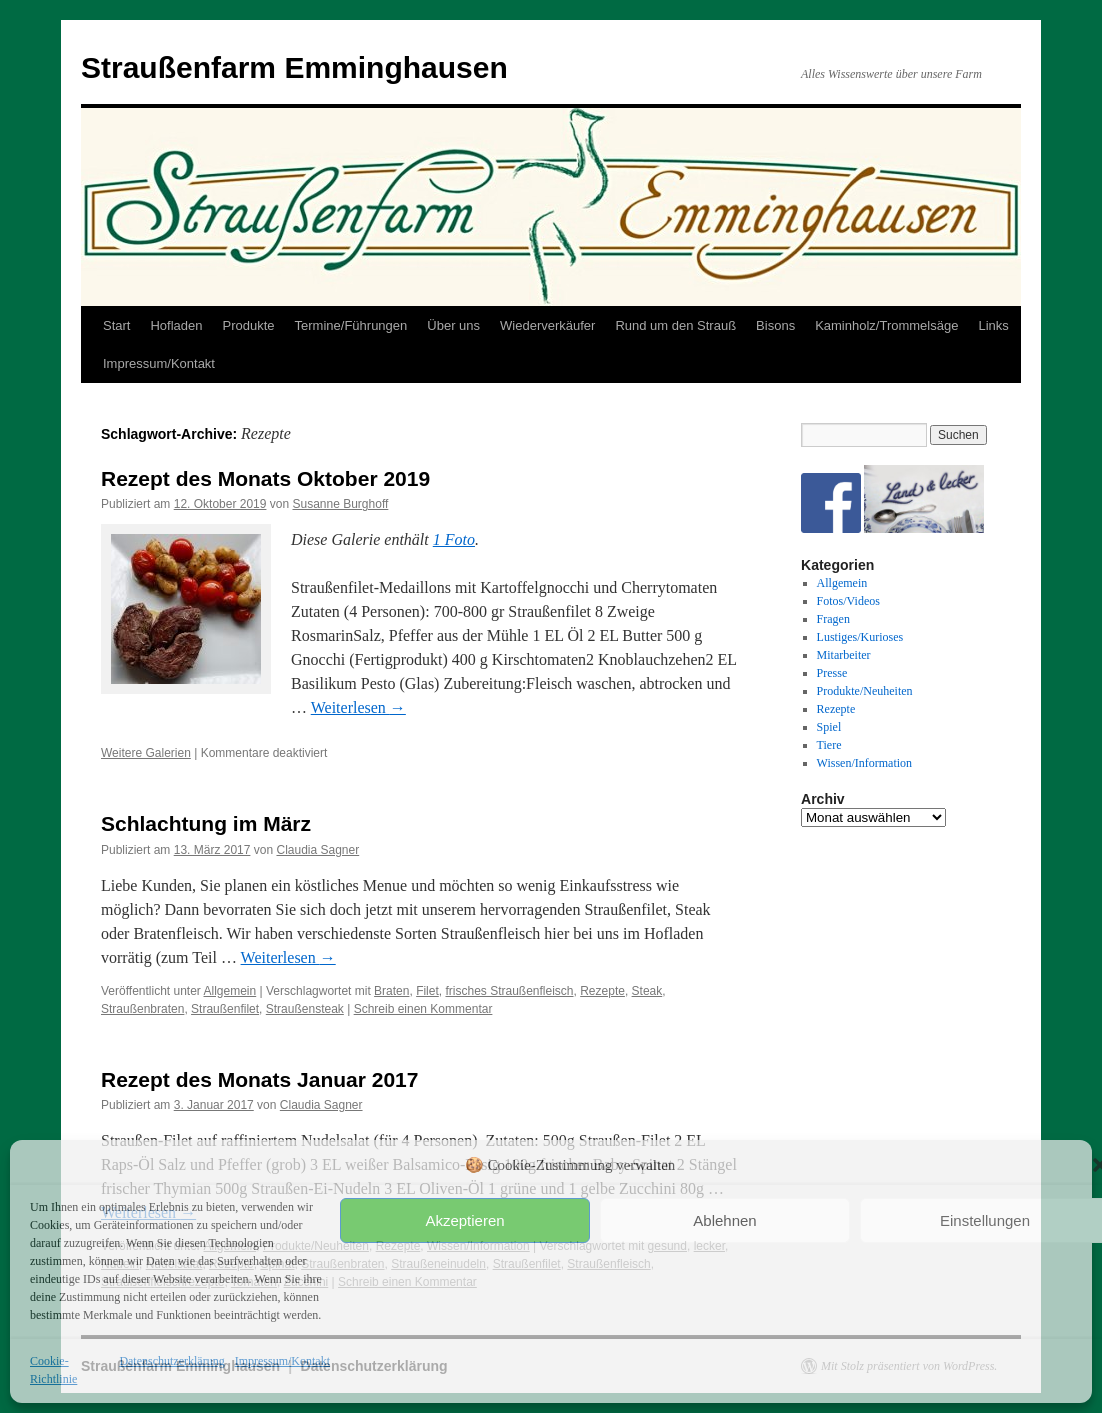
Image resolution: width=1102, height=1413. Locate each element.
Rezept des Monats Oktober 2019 (265, 478)
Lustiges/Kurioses (860, 637)
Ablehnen (724, 1220)
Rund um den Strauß (675, 325)
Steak (647, 991)
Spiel (829, 727)
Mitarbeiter (844, 655)
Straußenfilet (225, 1009)
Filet (427, 991)
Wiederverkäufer (547, 325)
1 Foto (454, 539)
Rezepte (602, 991)
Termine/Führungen (351, 325)
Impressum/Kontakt (282, 1361)
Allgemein (230, 991)
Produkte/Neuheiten (865, 691)
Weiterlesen (358, 707)
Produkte (249, 325)
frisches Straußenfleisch (509, 991)
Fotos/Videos (848, 601)
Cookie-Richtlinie (53, 1370)
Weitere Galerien (146, 753)
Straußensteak (305, 1009)
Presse (832, 673)
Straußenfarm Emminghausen (294, 67)
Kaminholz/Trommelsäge (886, 325)
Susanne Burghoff (340, 504)
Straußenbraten (142, 1009)
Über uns (453, 325)
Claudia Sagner (317, 850)
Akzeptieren (464, 1220)
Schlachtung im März (206, 823)
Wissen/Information (865, 763)
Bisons (775, 325)
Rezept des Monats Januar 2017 (259, 1079)
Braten (391, 991)
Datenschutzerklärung (171, 1361)
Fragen (833, 619)
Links (993, 325)
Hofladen (176, 325)
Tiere (829, 745)
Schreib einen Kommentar (423, 1009)
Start (116, 325)
